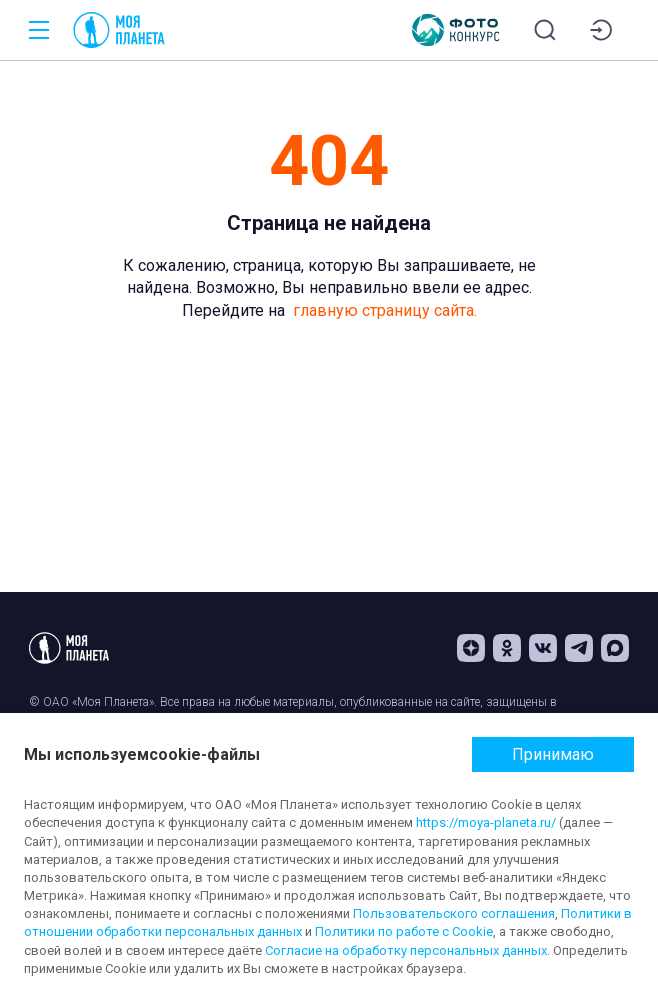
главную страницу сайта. (385, 310)
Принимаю (553, 754)
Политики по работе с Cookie (404, 931)
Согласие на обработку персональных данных (406, 950)
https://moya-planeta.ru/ (486, 822)
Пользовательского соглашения (454, 913)
